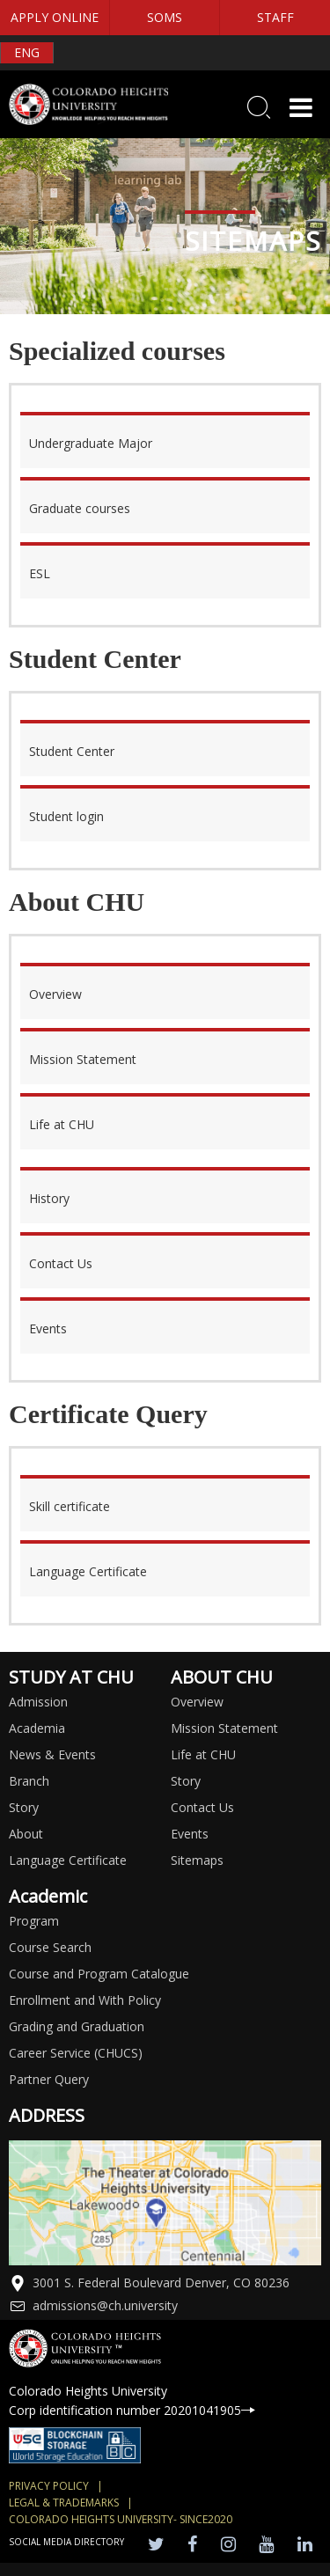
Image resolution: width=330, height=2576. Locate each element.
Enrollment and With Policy (85, 2000)
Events (190, 1833)
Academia (37, 1728)
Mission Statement (224, 1728)
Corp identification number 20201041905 (132, 2410)
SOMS (164, 17)
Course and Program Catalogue (99, 1973)
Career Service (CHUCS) (76, 2052)
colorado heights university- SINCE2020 (120, 2519)
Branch (29, 1780)
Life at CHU (203, 1754)
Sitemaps (197, 1860)
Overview (197, 1701)
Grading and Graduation (76, 2026)
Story (24, 1807)
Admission (38, 1701)
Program (34, 1920)
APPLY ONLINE (55, 17)
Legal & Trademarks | (71, 2502)
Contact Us (202, 1807)
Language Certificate (68, 1860)
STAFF (275, 17)
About (26, 1833)
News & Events (52, 1754)
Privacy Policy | (56, 2485)
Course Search (50, 1947)
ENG (27, 52)
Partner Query (49, 2079)
